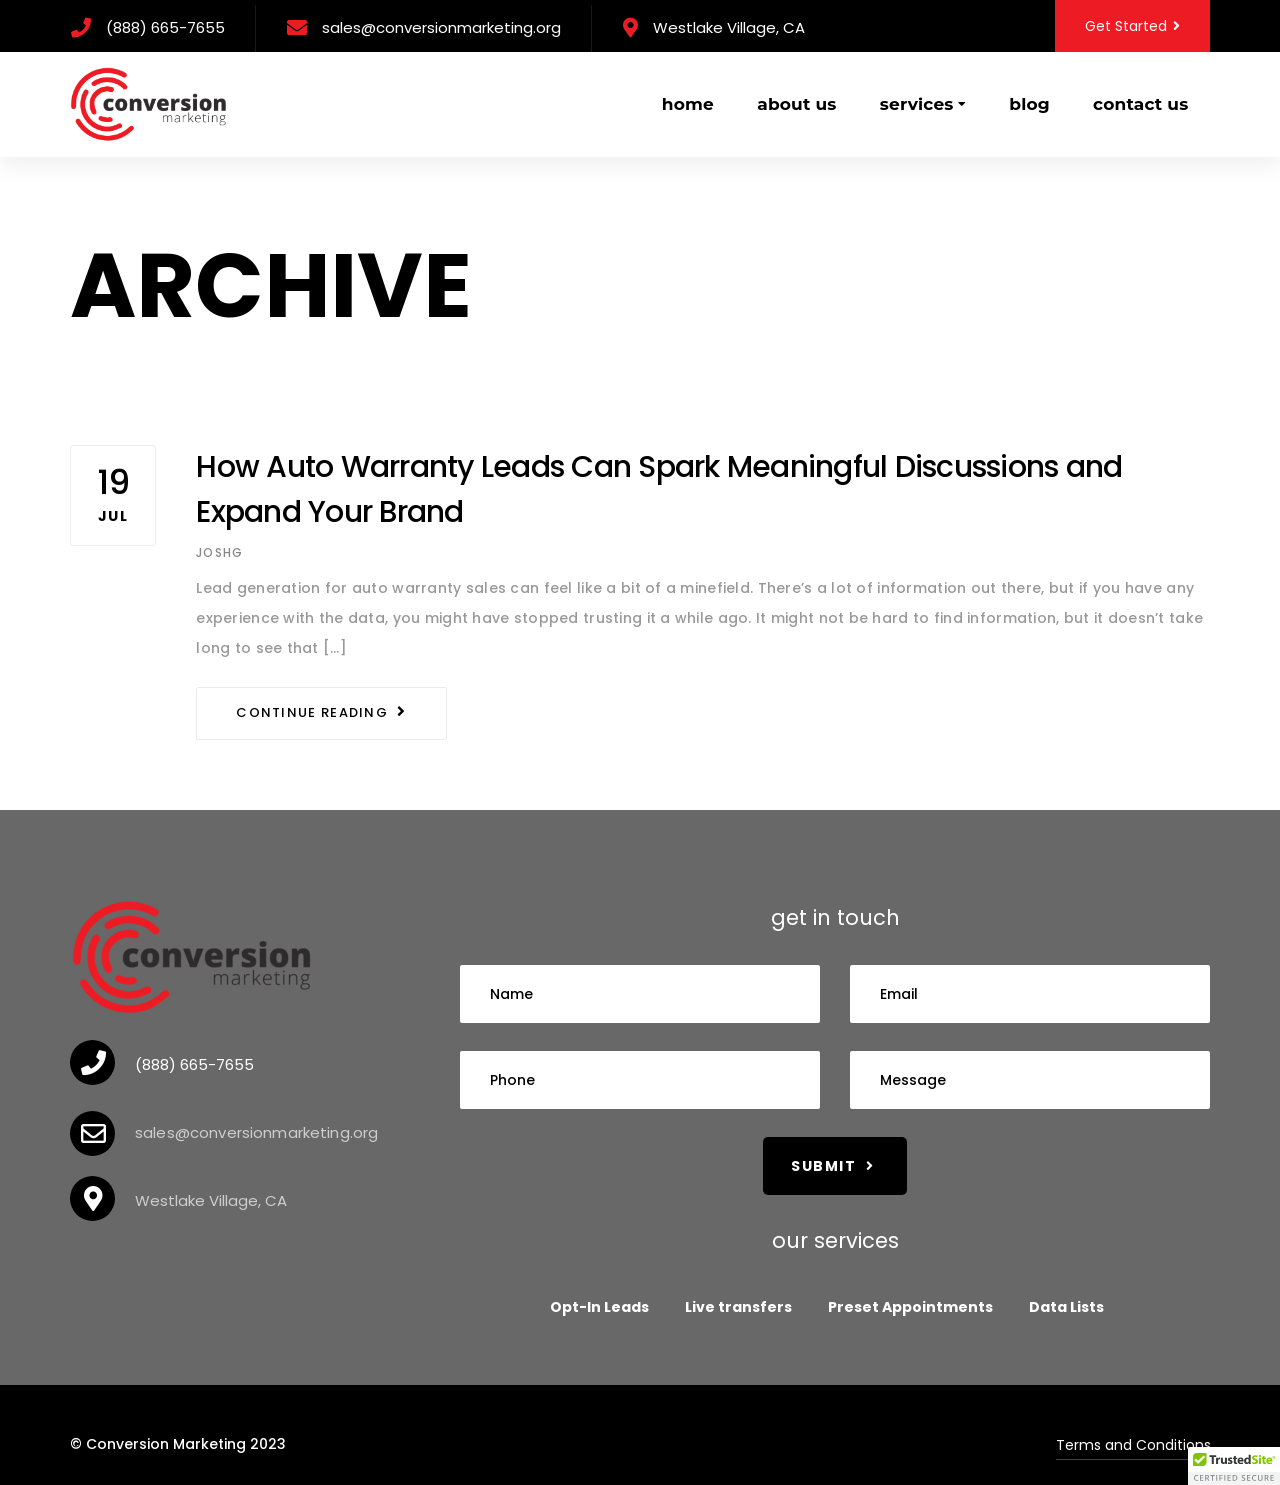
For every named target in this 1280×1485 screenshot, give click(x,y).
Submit (832, 1166)
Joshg (219, 552)
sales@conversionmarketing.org (441, 27)
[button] (1234, 1466)
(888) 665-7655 (165, 27)
